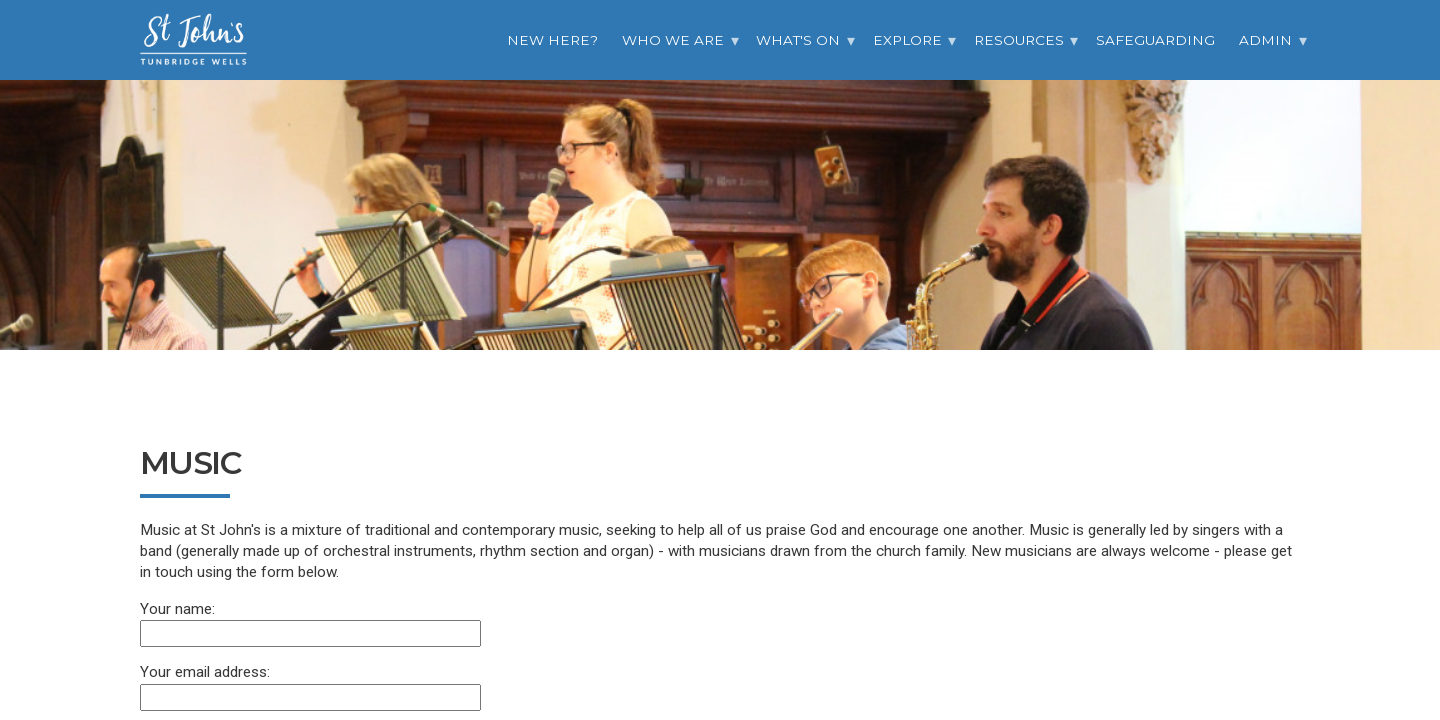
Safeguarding (1155, 40)
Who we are (673, 40)
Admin (1265, 40)
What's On (798, 40)
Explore (907, 40)
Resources (1019, 40)
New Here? (552, 40)
